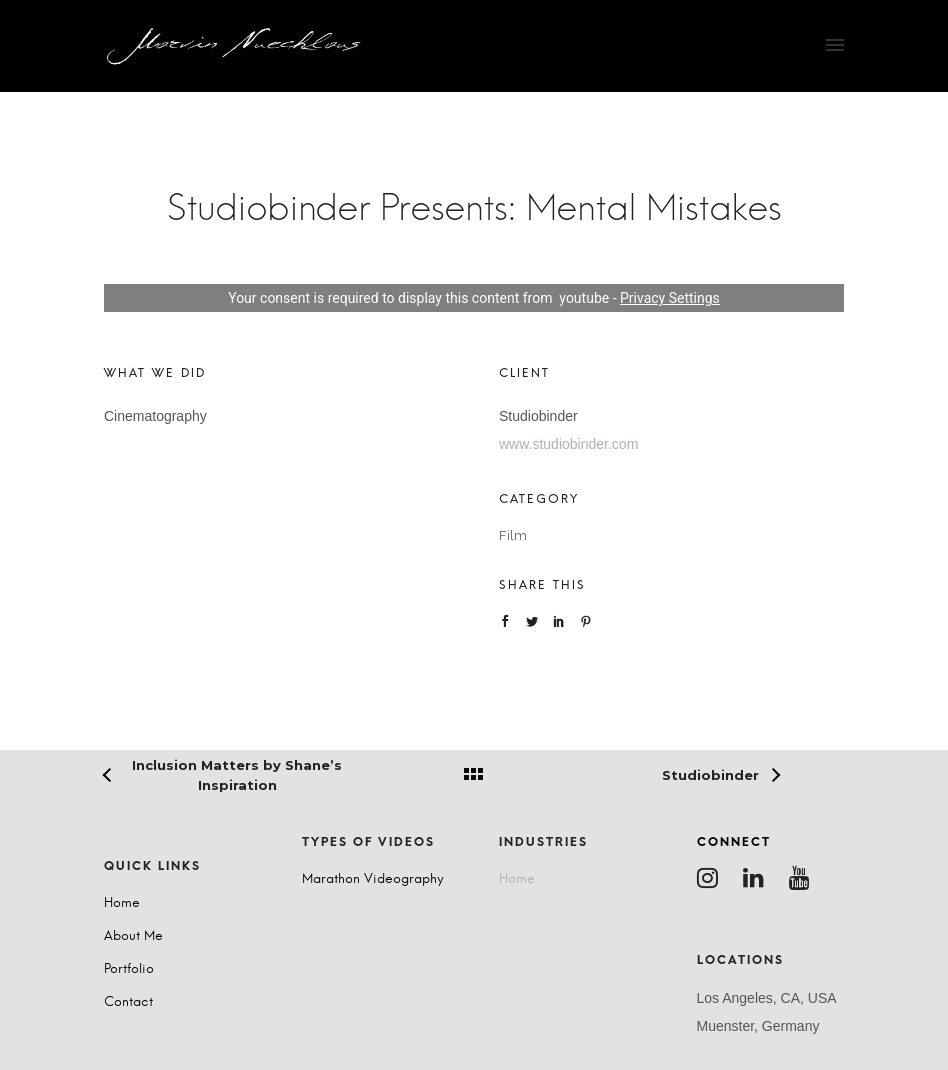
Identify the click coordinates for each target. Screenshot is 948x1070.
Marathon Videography (373, 879)
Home (122, 903)
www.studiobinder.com (568, 444)
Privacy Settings (670, 298)
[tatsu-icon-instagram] (712, 878)
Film (513, 535)
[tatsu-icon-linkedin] (758, 878)
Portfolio (129, 969)
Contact (128, 1002)
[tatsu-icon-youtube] (804, 878)
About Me (133, 936)
